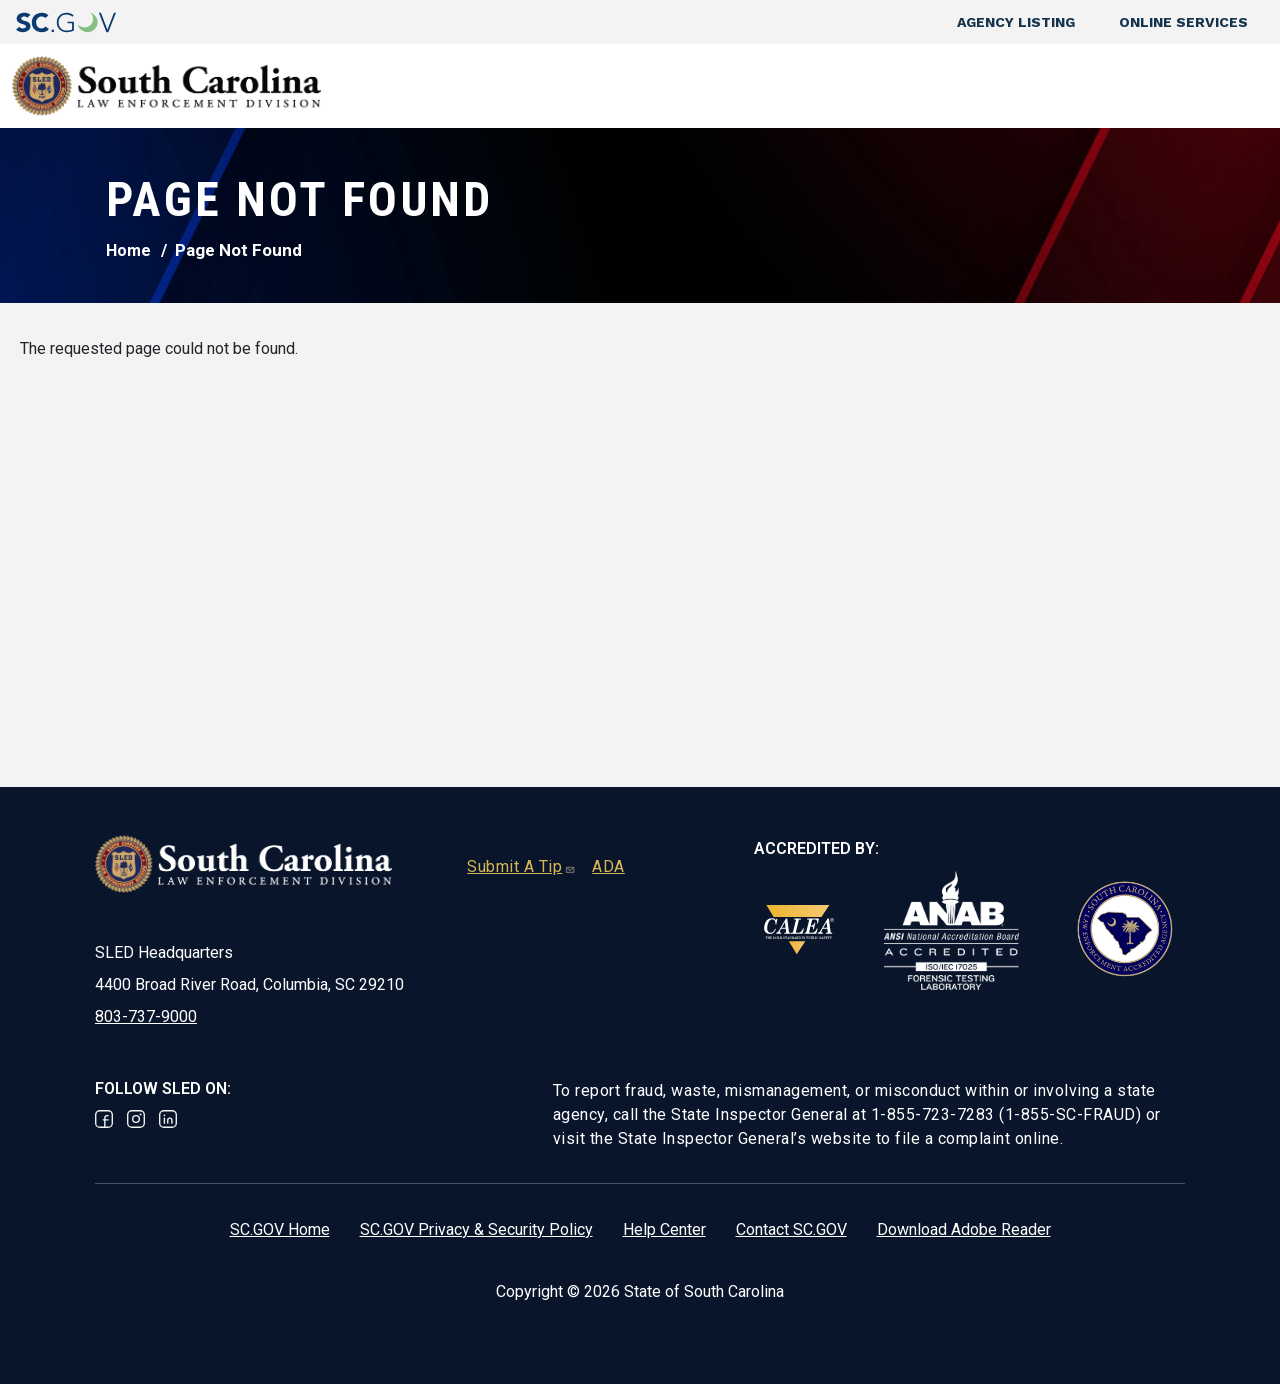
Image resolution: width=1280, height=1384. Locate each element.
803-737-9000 (146, 1016)
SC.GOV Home (280, 1229)
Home (128, 250)
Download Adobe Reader (964, 1229)
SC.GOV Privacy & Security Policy (476, 1229)
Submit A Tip (521, 866)
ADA (608, 866)
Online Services (1183, 22)
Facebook (104, 1119)
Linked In (168, 1119)
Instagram (136, 1119)
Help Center (664, 1229)
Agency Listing (1016, 22)
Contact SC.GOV (791, 1229)
